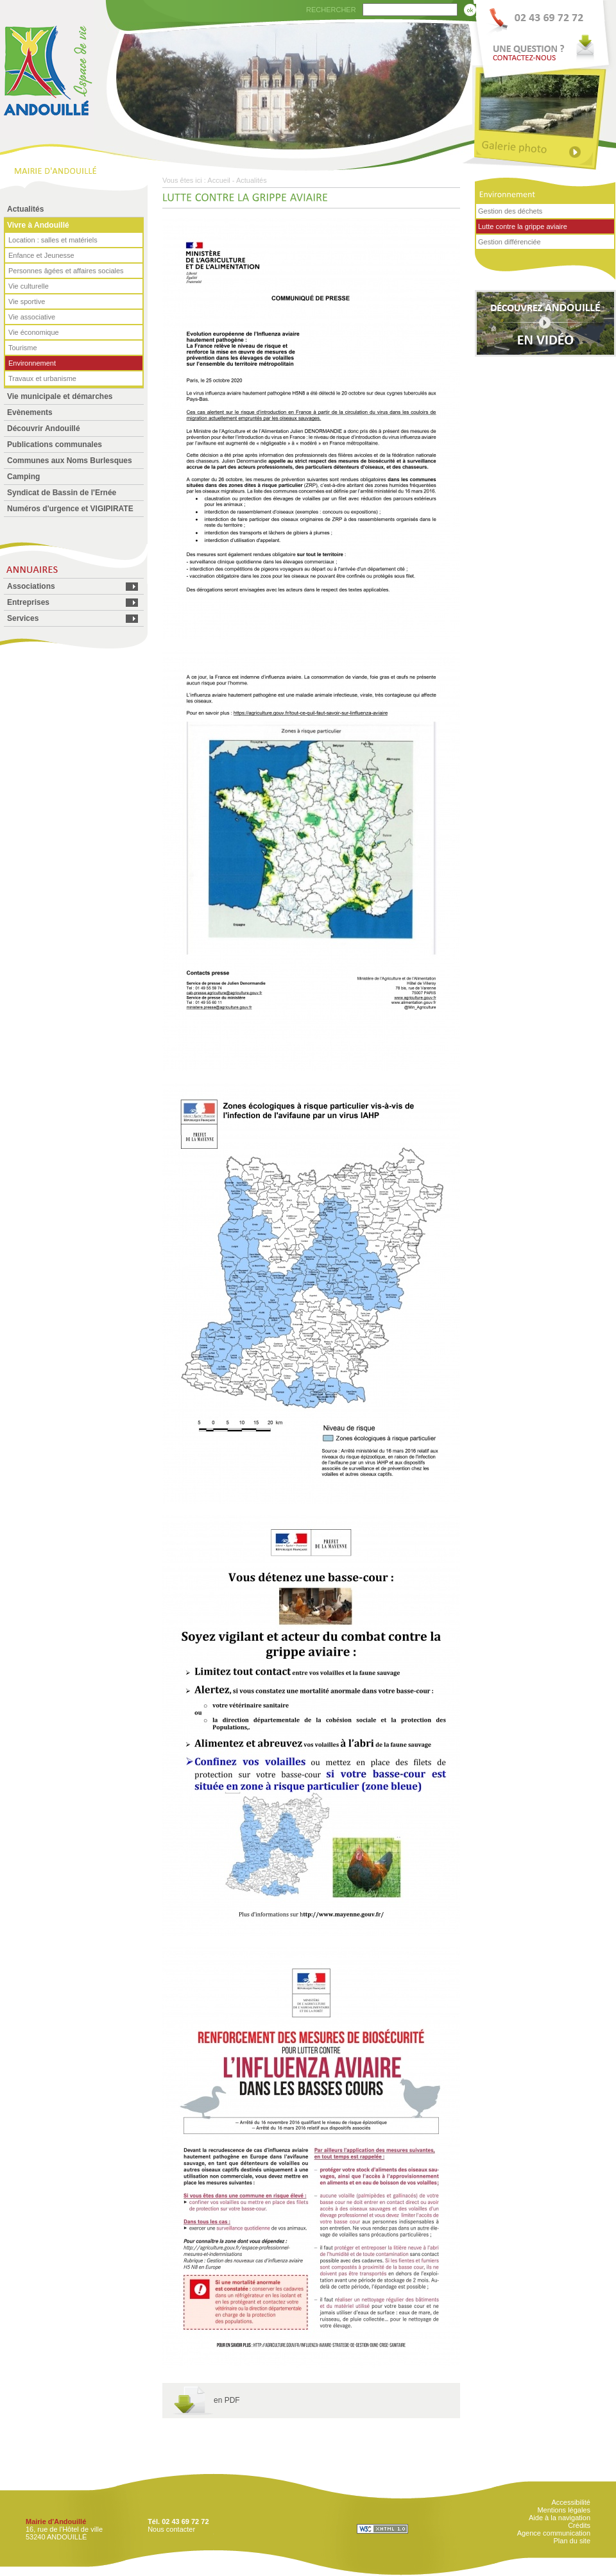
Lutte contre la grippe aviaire (522, 226)
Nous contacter (171, 2529)
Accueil (218, 180)
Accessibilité (570, 2502)
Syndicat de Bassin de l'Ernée (61, 492)
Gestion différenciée (509, 242)
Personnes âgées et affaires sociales (66, 271)
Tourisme (22, 348)
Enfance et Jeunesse (41, 255)
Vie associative (31, 317)
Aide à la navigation (559, 2517)
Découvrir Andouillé (43, 428)
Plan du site (572, 2541)
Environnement (32, 363)
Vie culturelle (28, 286)
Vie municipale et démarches (60, 396)
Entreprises (28, 602)
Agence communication (553, 2533)
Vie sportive (26, 301)
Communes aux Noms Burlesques (69, 460)
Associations (31, 586)
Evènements (30, 412)
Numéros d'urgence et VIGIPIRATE (70, 508)
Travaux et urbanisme (42, 378)
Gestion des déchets (510, 211)
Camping (23, 476)
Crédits (579, 2525)
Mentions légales (563, 2510)
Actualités (25, 209)
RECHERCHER (331, 9)
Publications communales (54, 444)
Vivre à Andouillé (38, 225)
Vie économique (33, 332)
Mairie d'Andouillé (56, 2521)
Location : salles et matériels (53, 240)
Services (22, 618)
